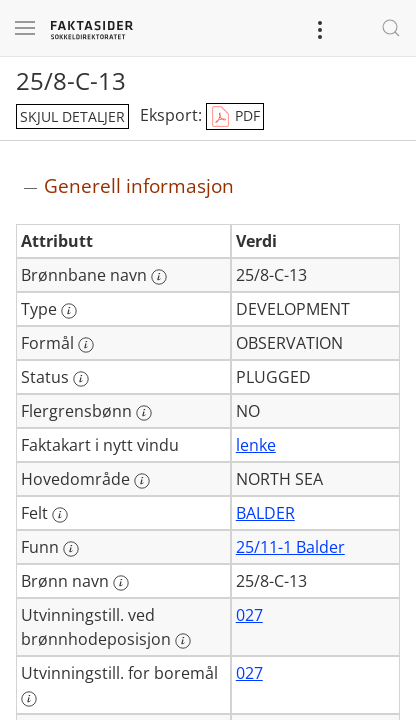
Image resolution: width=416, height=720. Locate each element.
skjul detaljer (72, 116)
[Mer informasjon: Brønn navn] (121, 583)
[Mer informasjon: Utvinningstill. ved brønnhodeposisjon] (183, 641)
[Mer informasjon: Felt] (60, 515)
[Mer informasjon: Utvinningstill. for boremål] (29, 699)
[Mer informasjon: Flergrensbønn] (144, 413)
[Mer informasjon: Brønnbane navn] (159, 277)
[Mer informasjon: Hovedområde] (142, 481)
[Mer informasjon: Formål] (86, 345)
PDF (235, 117)
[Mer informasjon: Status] (81, 379)
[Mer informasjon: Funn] (71, 549)
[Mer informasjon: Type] (69, 311)
